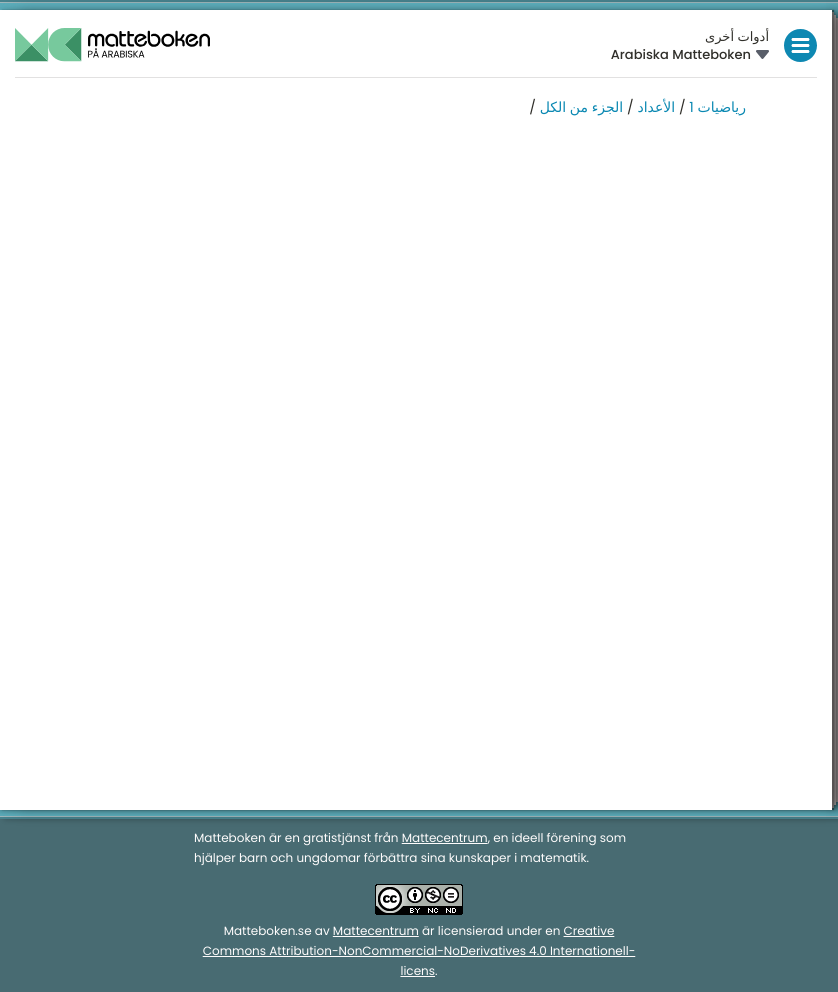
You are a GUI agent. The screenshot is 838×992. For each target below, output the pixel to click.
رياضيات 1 (717, 107)
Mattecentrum (445, 838)
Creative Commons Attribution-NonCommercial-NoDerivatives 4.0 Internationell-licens (419, 951)
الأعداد (656, 107)
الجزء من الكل (582, 107)
